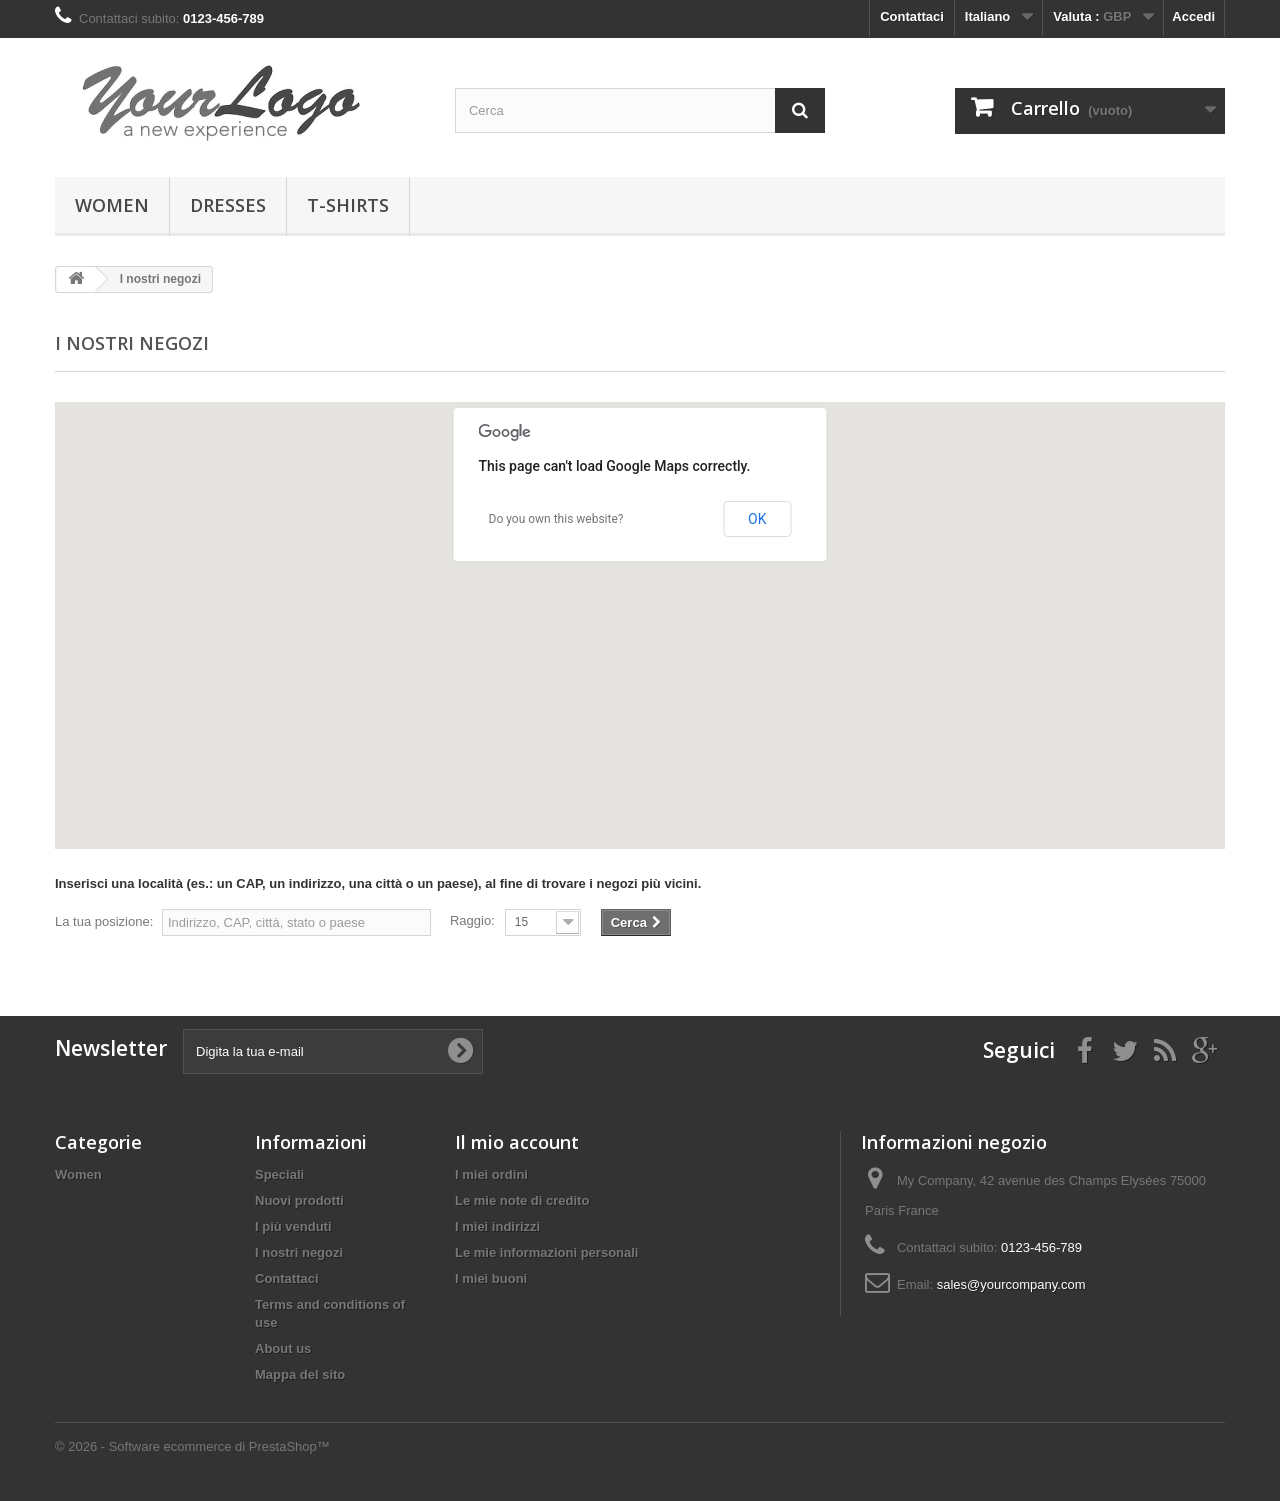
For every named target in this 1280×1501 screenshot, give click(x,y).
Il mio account (517, 1142)
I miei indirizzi (497, 1226)
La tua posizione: (104, 921)
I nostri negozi (299, 1252)
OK (757, 519)
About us (283, 1348)
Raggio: (472, 920)
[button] (620, 746)
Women (112, 205)
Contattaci (912, 16)
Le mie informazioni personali (546, 1252)
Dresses (228, 205)
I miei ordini (491, 1174)
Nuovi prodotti (299, 1200)
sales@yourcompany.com (1011, 1284)
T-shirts (348, 205)
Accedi (1193, 16)
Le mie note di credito (522, 1200)
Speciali (279, 1174)
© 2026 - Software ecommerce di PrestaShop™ (192, 1446)
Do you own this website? (556, 519)
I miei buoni (491, 1278)
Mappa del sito (300, 1374)
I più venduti (293, 1226)
